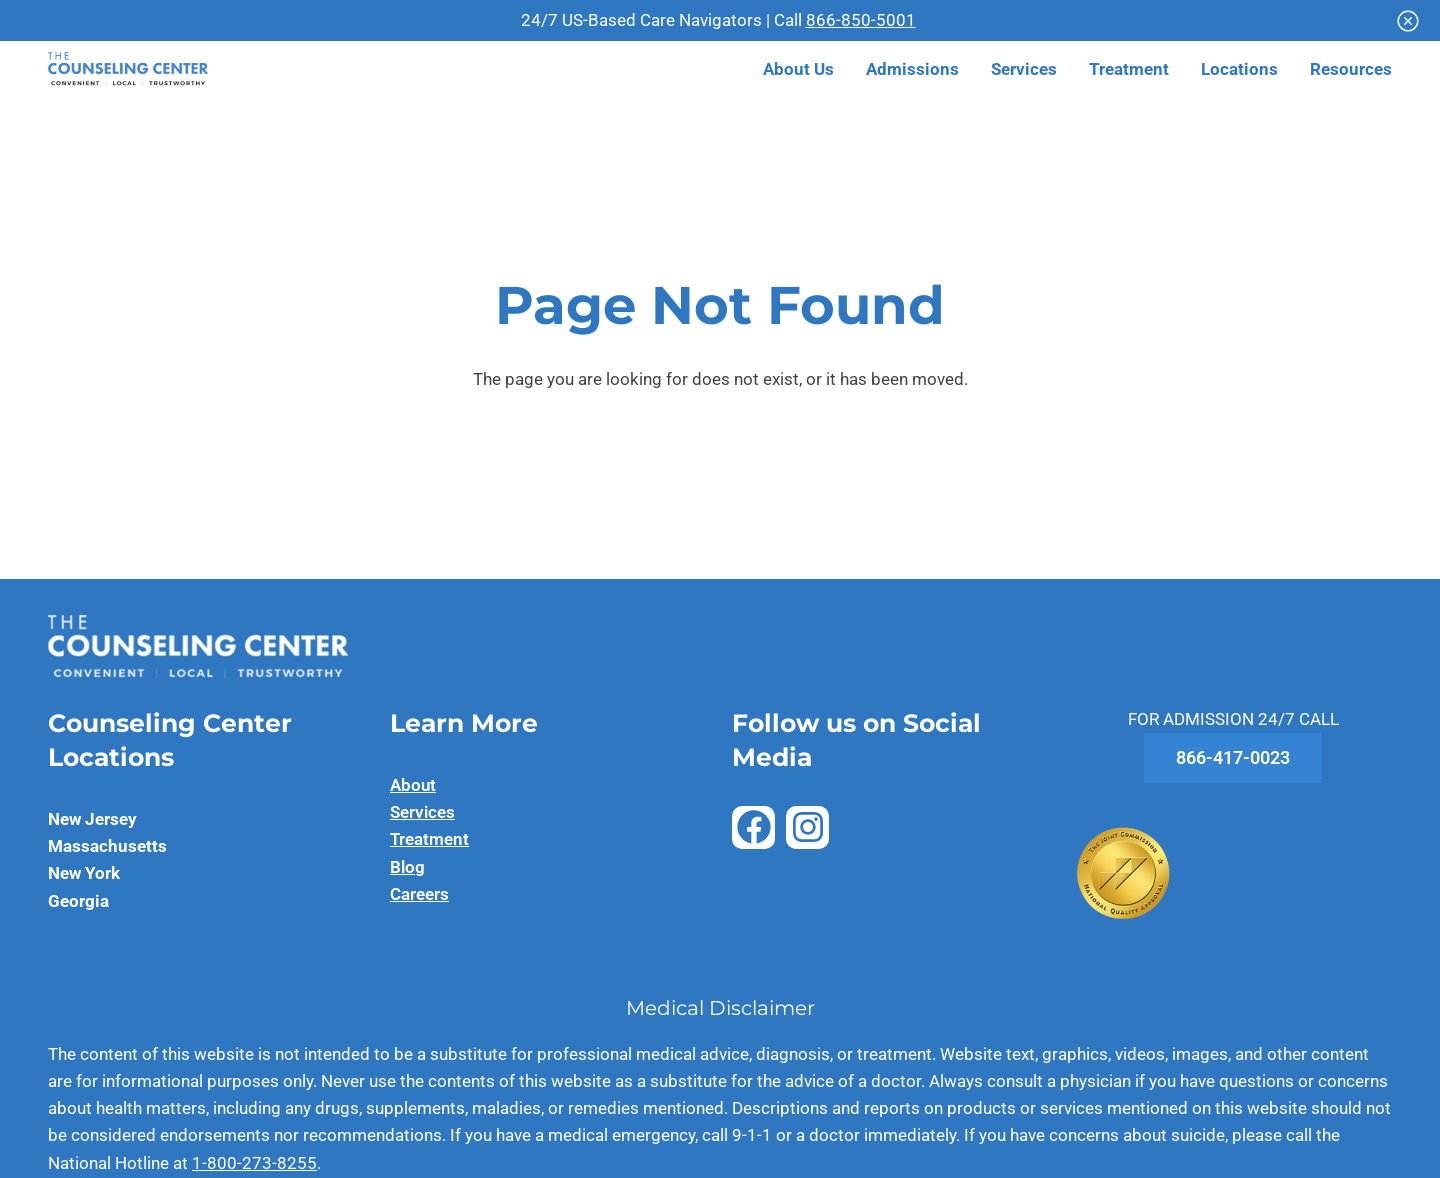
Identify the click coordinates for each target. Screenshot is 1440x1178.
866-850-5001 (861, 20)
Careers (419, 894)
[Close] (1408, 21)
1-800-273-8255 (254, 1163)
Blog (407, 867)
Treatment (429, 839)
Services (422, 812)
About (413, 785)
